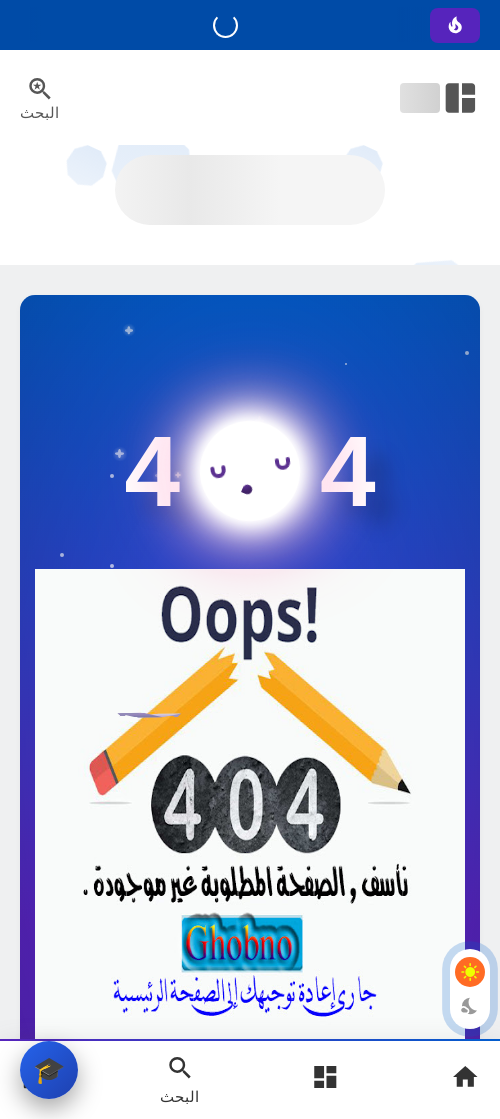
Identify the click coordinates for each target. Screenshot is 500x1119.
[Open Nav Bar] (440, 98)
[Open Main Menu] (325, 1079)
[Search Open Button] (179, 1079)
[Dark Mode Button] (470, 1006)
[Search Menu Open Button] (39, 98)
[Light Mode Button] (470, 972)
